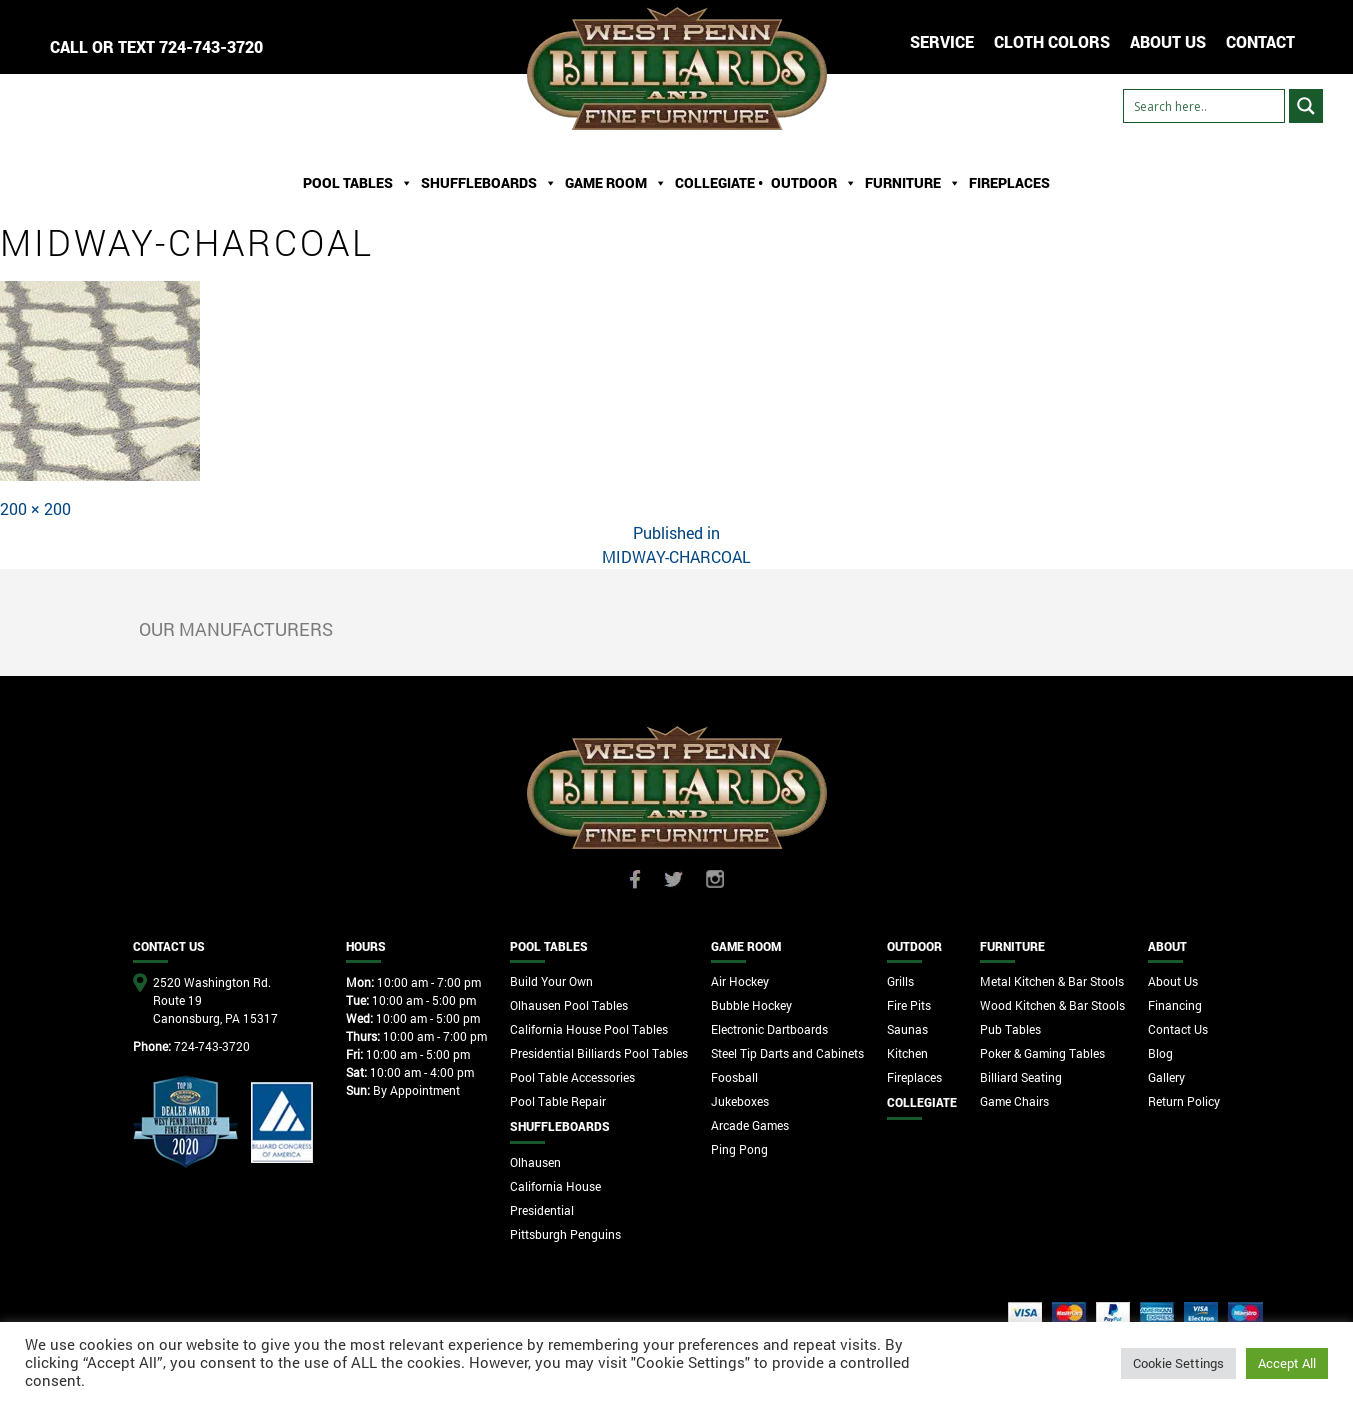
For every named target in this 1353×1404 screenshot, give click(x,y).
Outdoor (814, 183)
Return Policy (1184, 1101)
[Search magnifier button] (1306, 106)
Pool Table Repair (558, 1101)
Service (942, 41)
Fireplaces (1009, 182)
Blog (1160, 1053)
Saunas (907, 1029)
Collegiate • (719, 182)
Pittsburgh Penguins (565, 1234)
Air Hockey (740, 981)
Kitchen (907, 1053)
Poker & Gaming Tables (1042, 1053)
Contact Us (1178, 1029)
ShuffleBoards (489, 183)
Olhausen (535, 1162)
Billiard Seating (1021, 1077)
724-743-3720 (211, 46)
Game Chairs (1014, 1101)
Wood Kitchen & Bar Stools (1052, 1005)
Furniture (913, 183)
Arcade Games (750, 1125)
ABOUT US (1168, 41)
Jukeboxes (740, 1101)
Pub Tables (1010, 1029)
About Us (1173, 981)
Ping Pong (739, 1149)
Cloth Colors (1052, 41)
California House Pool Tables (589, 1029)
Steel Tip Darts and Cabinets (787, 1053)
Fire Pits (909, 1005)
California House (555, 1186)
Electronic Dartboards (769, 1029)
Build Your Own (551, 981)
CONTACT (1260, 41)
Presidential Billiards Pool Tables (599, 1053)
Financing (1175, 1005)
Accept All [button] (1287, 1363)
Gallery (1166, 1077)
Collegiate (922, 1102)
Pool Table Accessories (572, 1077)
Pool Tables (358, 183)
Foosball (734, 1077)
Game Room (616, 183)
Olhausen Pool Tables (569, 1005)
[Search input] (1204, 106)
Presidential (542, 1210)
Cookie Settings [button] (1178, 1363)
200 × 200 (35, 508)
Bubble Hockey (751, 1005)
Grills (900, 981)
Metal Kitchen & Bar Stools (1052, 981)
